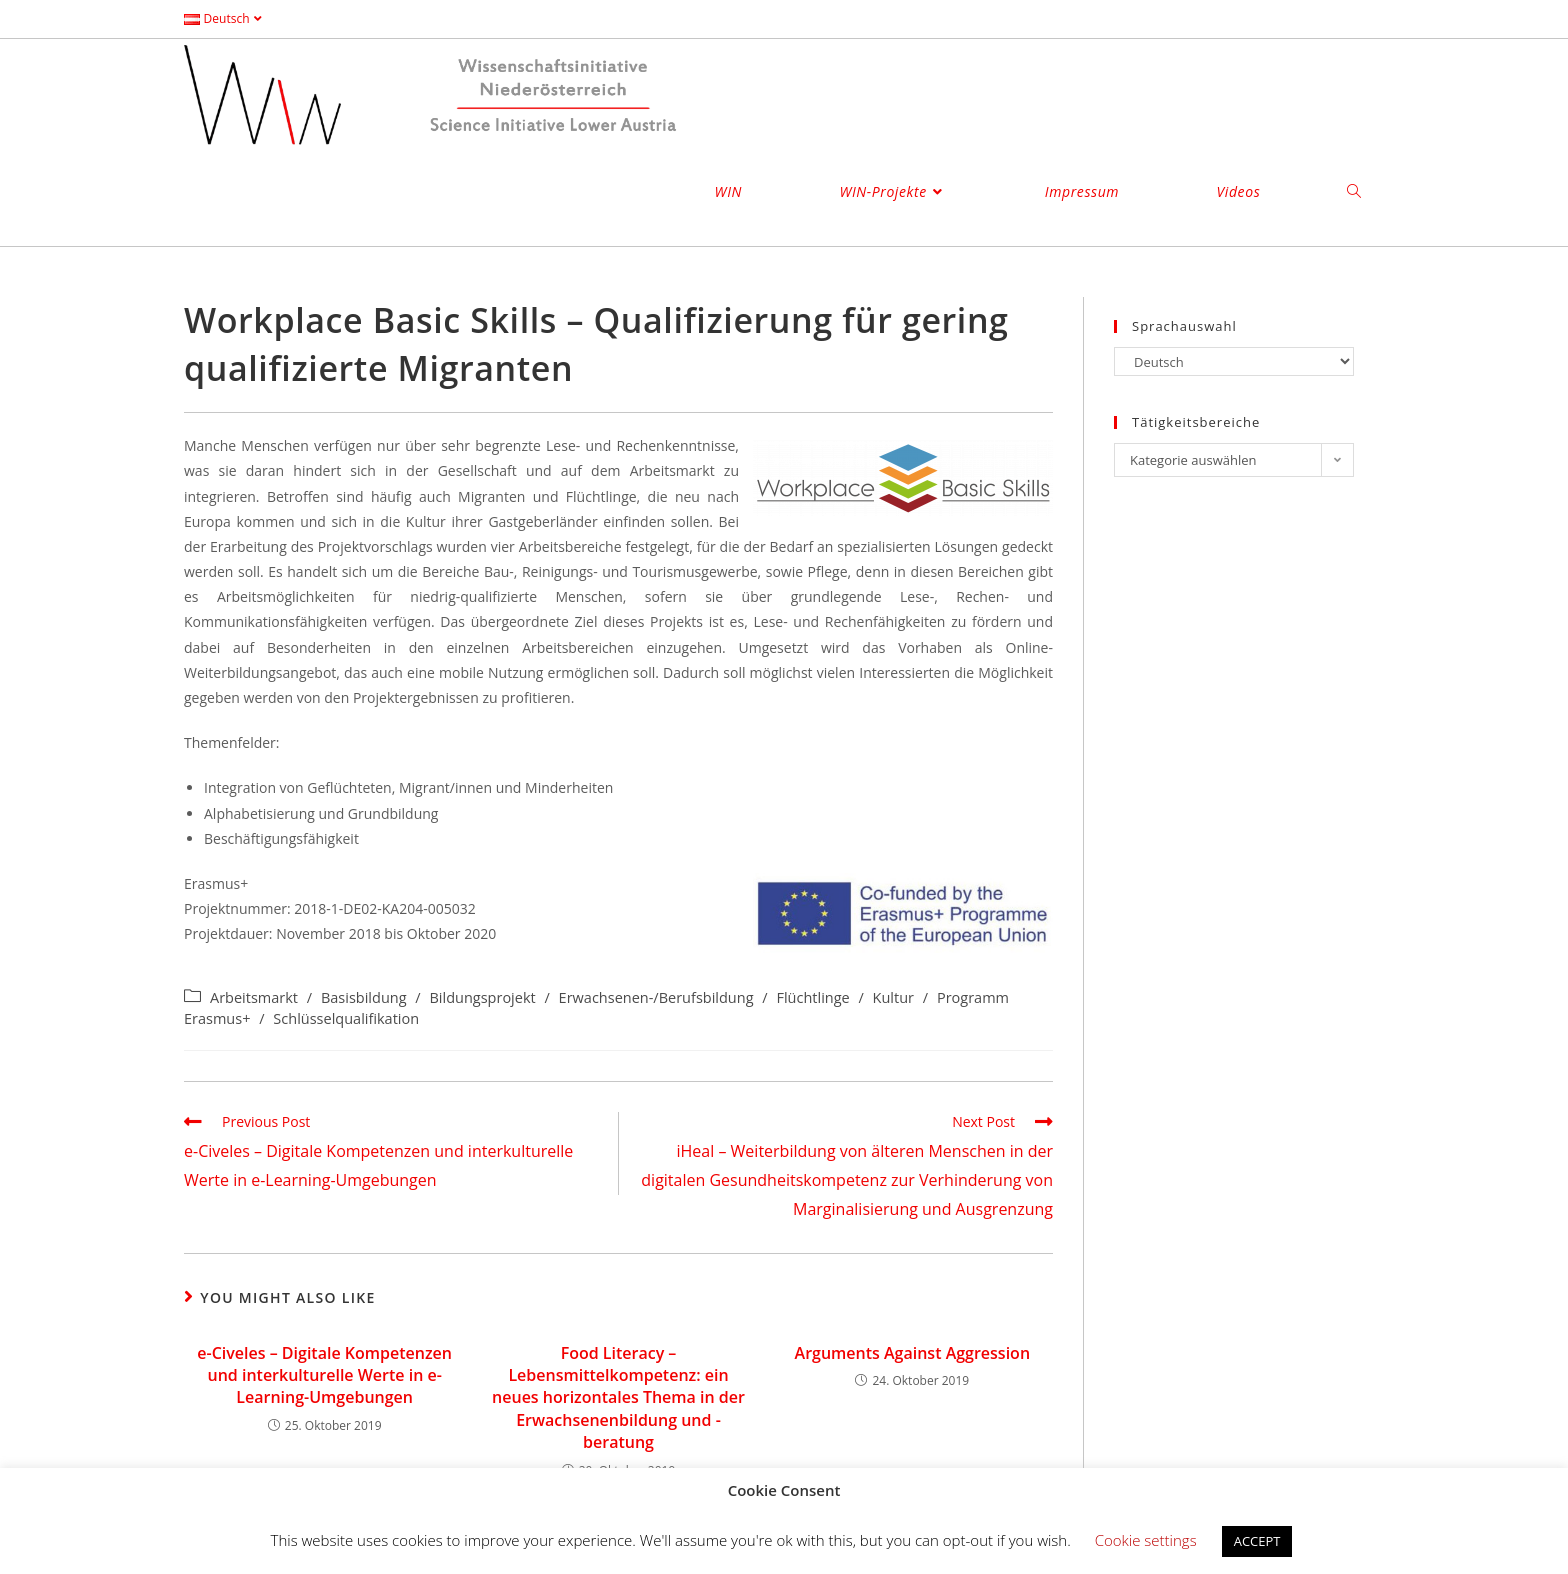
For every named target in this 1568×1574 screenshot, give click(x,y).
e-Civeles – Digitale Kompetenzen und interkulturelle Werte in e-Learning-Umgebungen (324, 1375)
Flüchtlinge (812, 997)
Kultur (893, 997)
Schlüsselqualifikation (346, 1018)
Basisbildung (364, 997)
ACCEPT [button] (1257, 1541)
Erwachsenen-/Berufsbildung (656, 997)
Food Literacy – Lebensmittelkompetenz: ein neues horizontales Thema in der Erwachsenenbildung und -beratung (618, 1398)
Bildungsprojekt (482, 997)
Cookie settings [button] (1146, 1540)
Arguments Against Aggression (912, 1353)
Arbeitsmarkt (254, 997)
